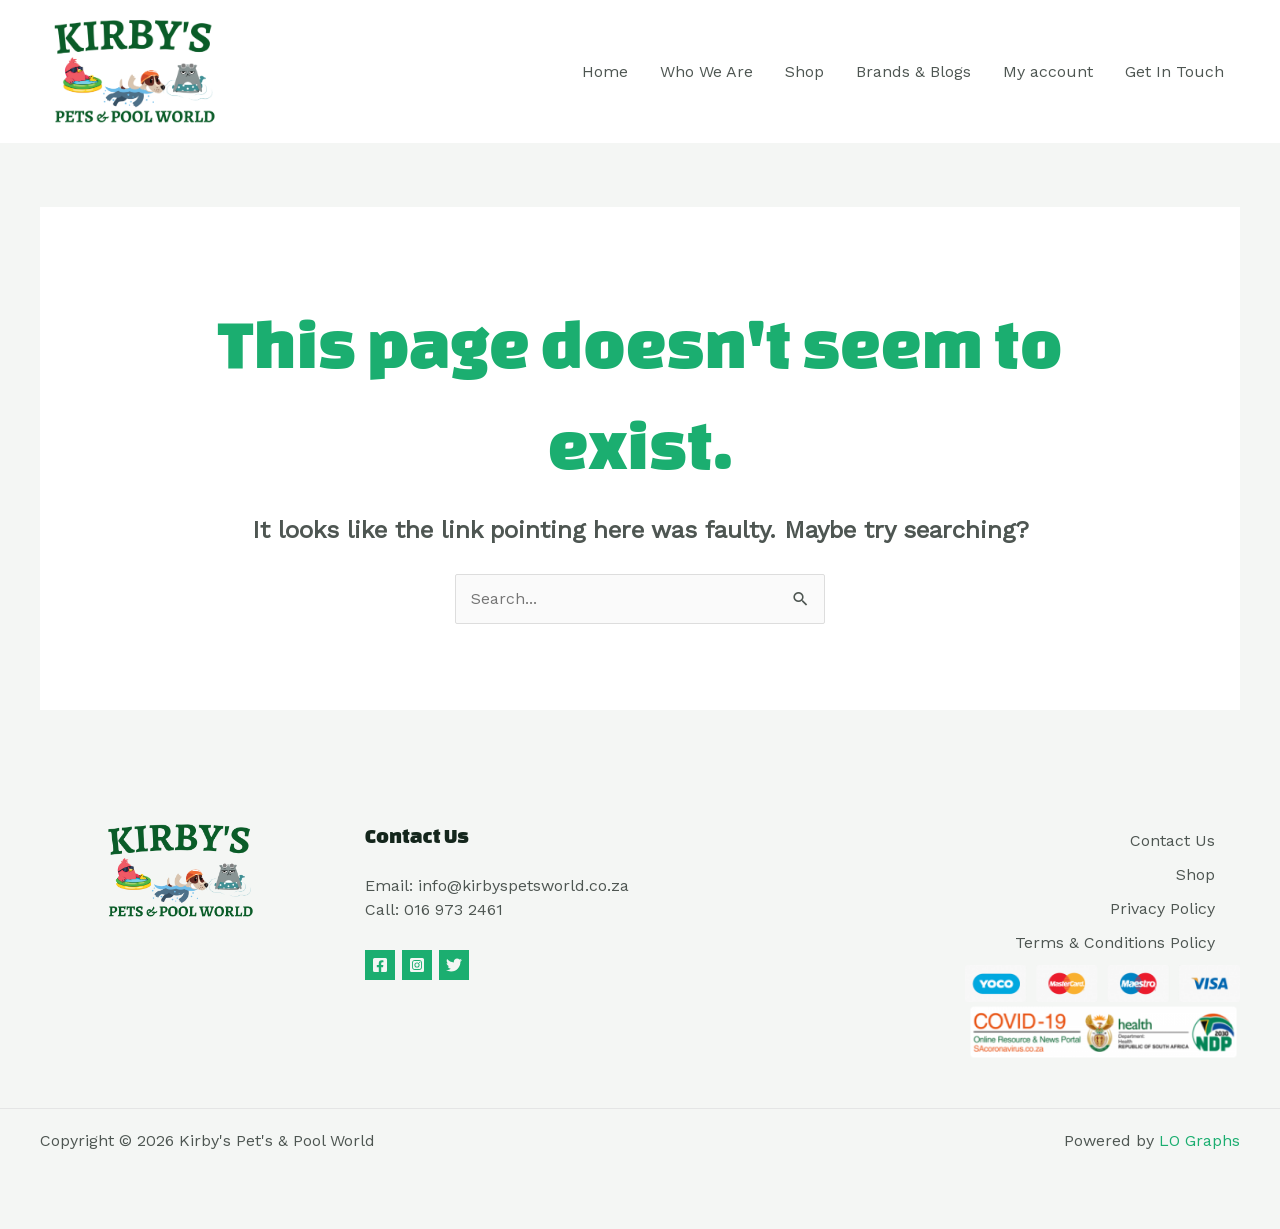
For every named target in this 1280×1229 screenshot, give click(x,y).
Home (605, 71)
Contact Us (1172, 840)
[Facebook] (380, 965)
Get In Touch (1174, 71)
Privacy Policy (1162, 908)
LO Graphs (1199, 1140)
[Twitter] (454, 965)
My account (1048, 71)
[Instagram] (417, 965)
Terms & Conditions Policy (1115, 942)
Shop (804, 71)
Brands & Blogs (913, 71)
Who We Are (706, 71)
